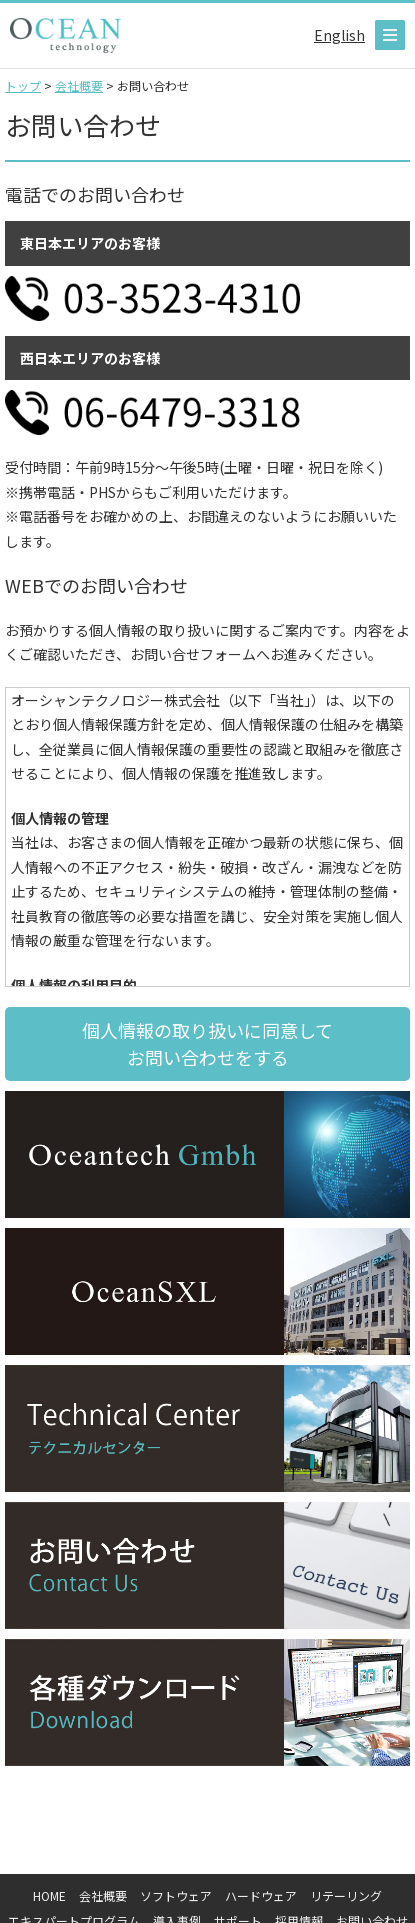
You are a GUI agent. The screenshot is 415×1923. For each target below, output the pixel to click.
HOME (49, 1895)
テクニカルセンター (207, 1428)
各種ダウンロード (207, 1702)
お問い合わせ (207, 1565)
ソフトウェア (176, 1895)
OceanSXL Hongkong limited (207, 1291)
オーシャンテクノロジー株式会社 (65, 35)
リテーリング (346, 1895)
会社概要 (103, 1895)
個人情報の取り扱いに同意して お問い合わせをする (207, 1043)
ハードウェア (261, 1895)
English (339, 35)
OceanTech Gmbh (207, 1154)
